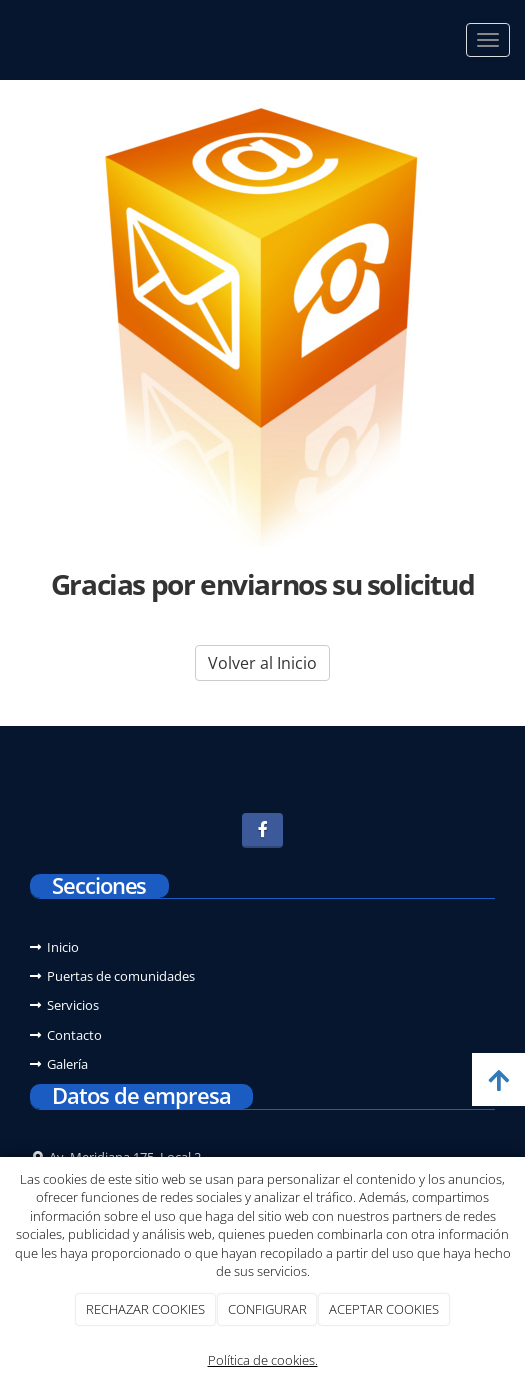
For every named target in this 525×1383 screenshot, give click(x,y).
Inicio (63, 947)
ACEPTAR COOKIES (384, 1309)
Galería (67, 1064)
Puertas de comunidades (121, 976)
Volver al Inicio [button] (262, 663)
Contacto (74, 1035)
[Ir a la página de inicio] (10, 40)
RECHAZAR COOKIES (145, 1309)
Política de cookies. (263, 1360)
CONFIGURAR (267, 1309)
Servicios (73, 1005)
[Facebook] (262, 830)
